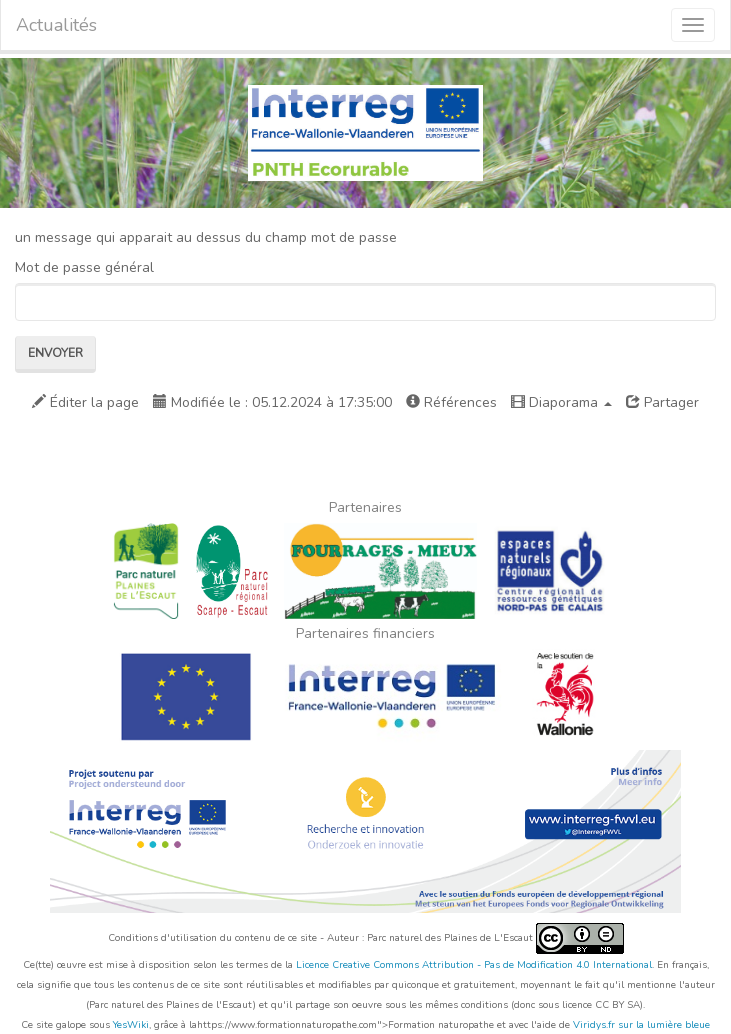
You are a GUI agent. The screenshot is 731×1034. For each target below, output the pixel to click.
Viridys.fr (594, 1025)
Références (451, 402)
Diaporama (561, 402)
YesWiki (131, 1025)
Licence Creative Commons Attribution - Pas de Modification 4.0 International (474, 965)
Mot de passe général (84, 267)
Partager (662, 402)
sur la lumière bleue (664, 1025)
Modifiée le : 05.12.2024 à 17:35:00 (272, 402)
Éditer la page (85, 402)
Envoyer (55, 353)
